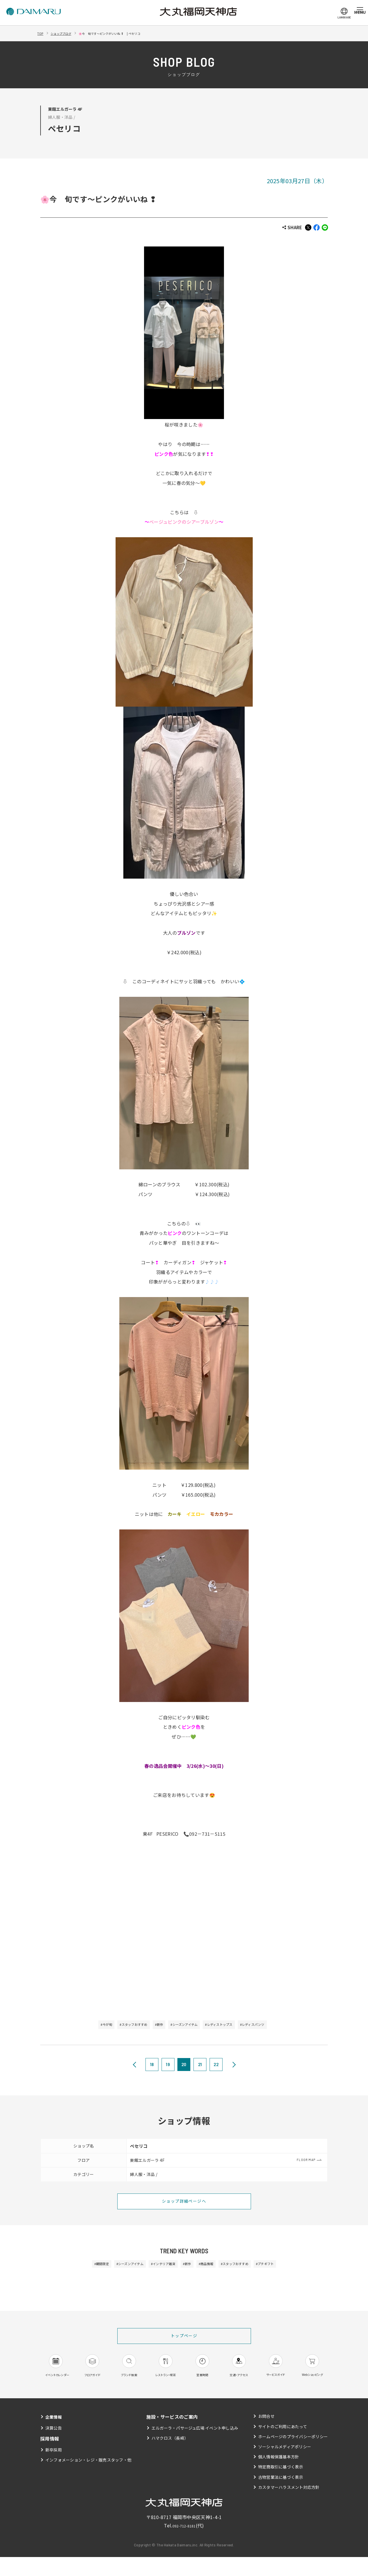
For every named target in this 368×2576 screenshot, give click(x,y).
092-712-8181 (184, 2544)
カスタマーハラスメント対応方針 (289, 2506)
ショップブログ (67, 33)
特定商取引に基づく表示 (280, 2486)
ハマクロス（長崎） (169, 2457)
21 (200, 2066)
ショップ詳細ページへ (184, 2203)
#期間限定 (74, 2267)
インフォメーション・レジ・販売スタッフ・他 (88, 2479)
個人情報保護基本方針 (278, 2476)
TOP (41, 33)
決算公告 (53, 2447)
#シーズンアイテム (185, 2026)
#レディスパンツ (275, 2026)
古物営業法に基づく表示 (280, 2496)
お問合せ (266, 2435)
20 (184, 2066)
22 (216, 2066)
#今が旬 (81, 2026)
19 (168, 2066)
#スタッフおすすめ (117, 2026)
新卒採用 (53, 2469)
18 (152, 2066)
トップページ (184, 2340)
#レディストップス (231, 2026)
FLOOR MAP (306, 2162)
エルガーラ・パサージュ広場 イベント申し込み (194, 2447)
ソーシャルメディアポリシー (284, 2465)
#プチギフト (291, 2267)
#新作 (151, 2026)
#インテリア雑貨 (156, 2267)
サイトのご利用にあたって (282, 2445)
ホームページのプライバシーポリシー (293, 2455)
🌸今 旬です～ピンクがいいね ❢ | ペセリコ (133, 33)
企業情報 (54, 2435)
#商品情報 (213, 2267)
